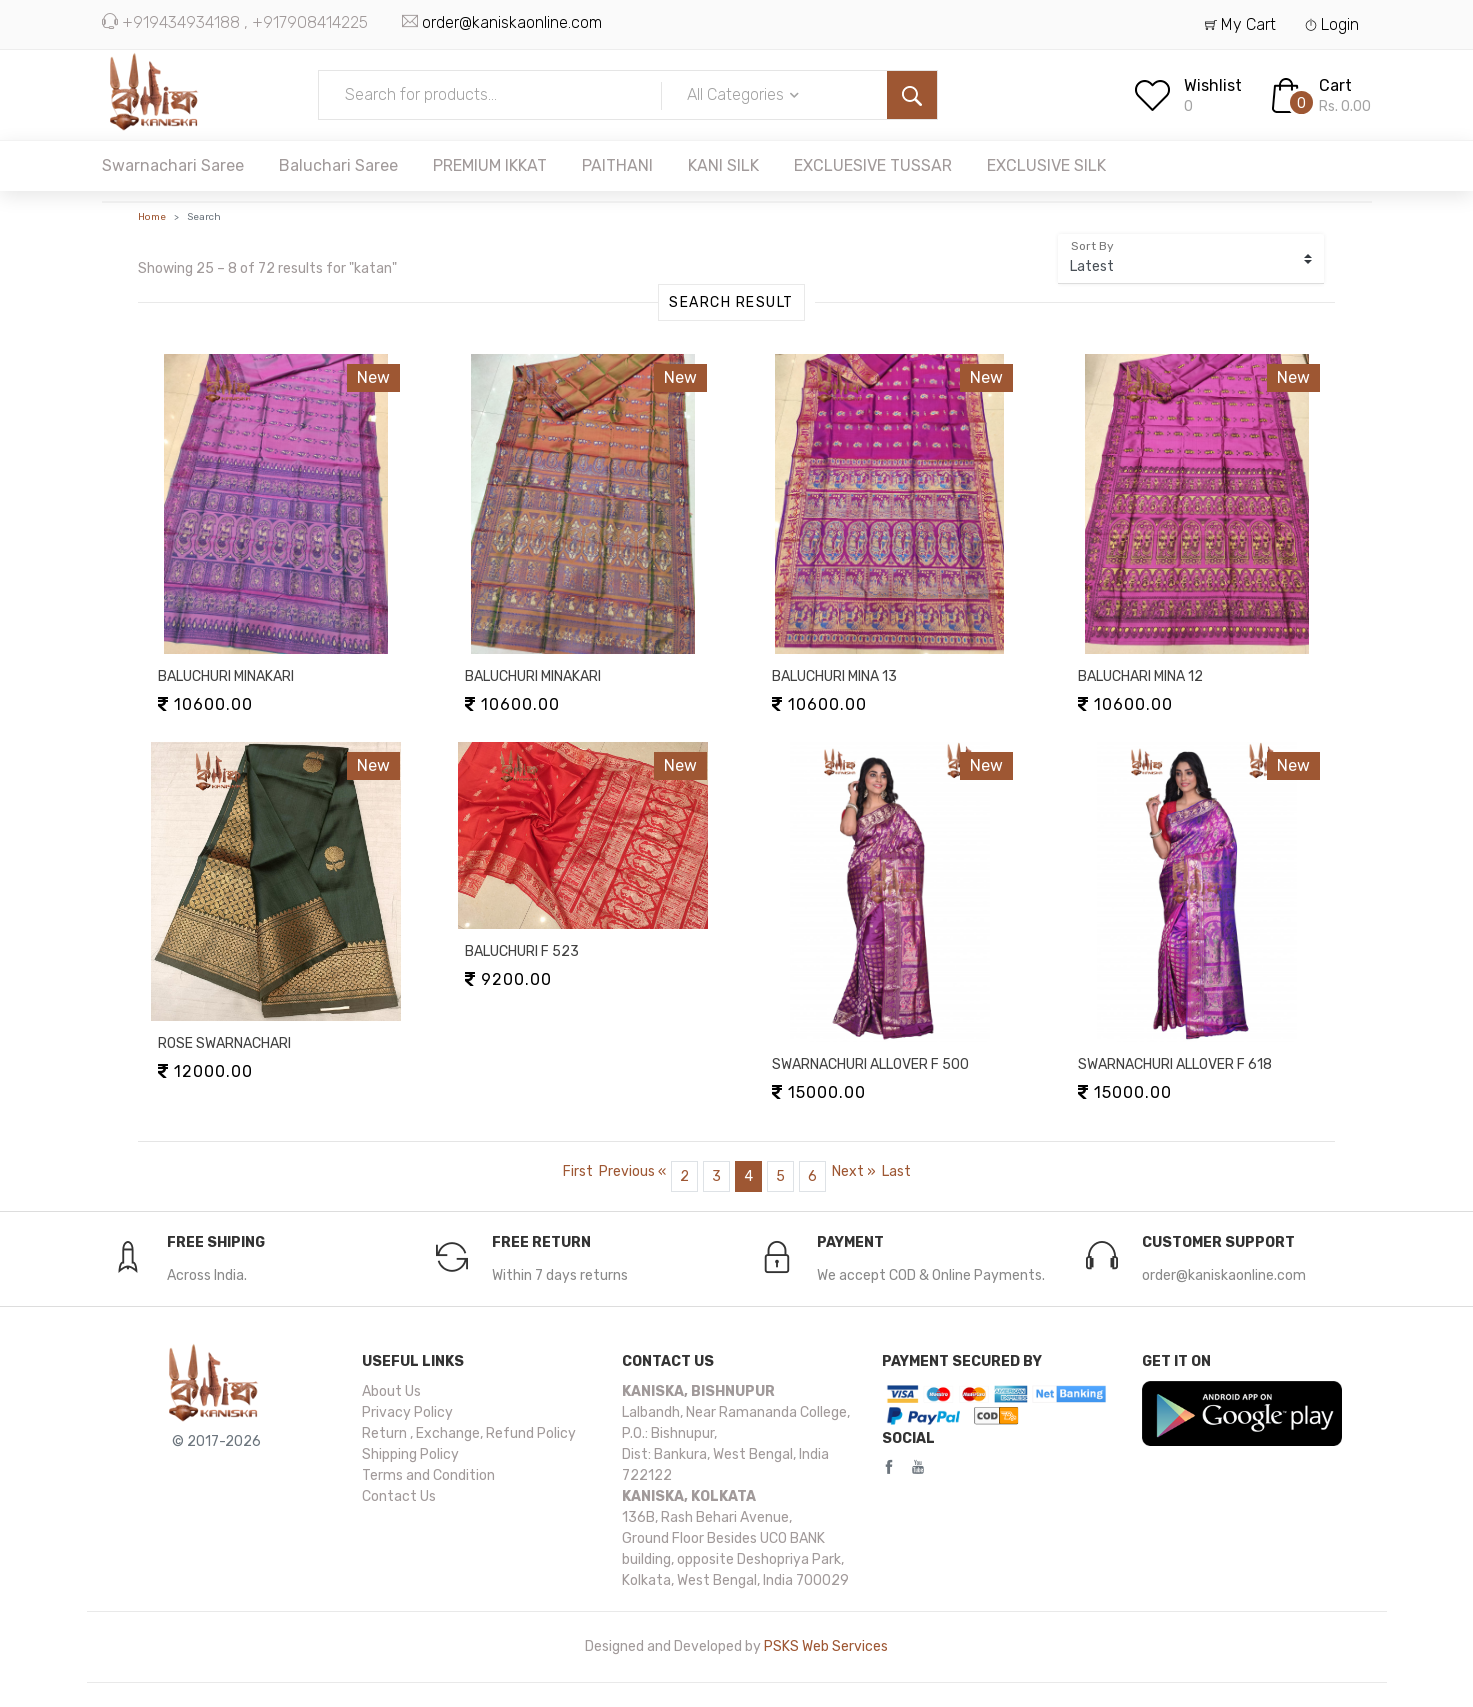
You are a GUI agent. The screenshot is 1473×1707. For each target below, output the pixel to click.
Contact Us (399, 1496)
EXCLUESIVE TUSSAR (873, 165)
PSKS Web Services (826, 1646)
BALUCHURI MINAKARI (226, 676)
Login (1332, 24)
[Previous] (632, 1171)
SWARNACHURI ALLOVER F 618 (1175, 1064)
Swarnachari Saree (173, 165)
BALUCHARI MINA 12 (1140, 676)
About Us (391, 1391)
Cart (1335, 85)
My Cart (1240, 24)
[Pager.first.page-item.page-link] (578, 1171)
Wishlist (1213, 85)
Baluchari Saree (338, 165)
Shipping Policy (410, 1454)
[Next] (854, 1171)
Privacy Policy (407, 1412)
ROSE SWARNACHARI (224, 1043)
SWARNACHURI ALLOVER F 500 (870, 1064)
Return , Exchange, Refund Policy (469, 1433)
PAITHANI (617, 165)
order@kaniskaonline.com (512, 22)
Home (152, 217)
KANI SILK (723, 165)
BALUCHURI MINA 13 (834, 676)
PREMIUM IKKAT (490, 165)
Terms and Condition (428, 1475)
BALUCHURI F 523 (522, 951)
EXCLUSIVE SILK (1046, 165)
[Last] (896, 1171)
